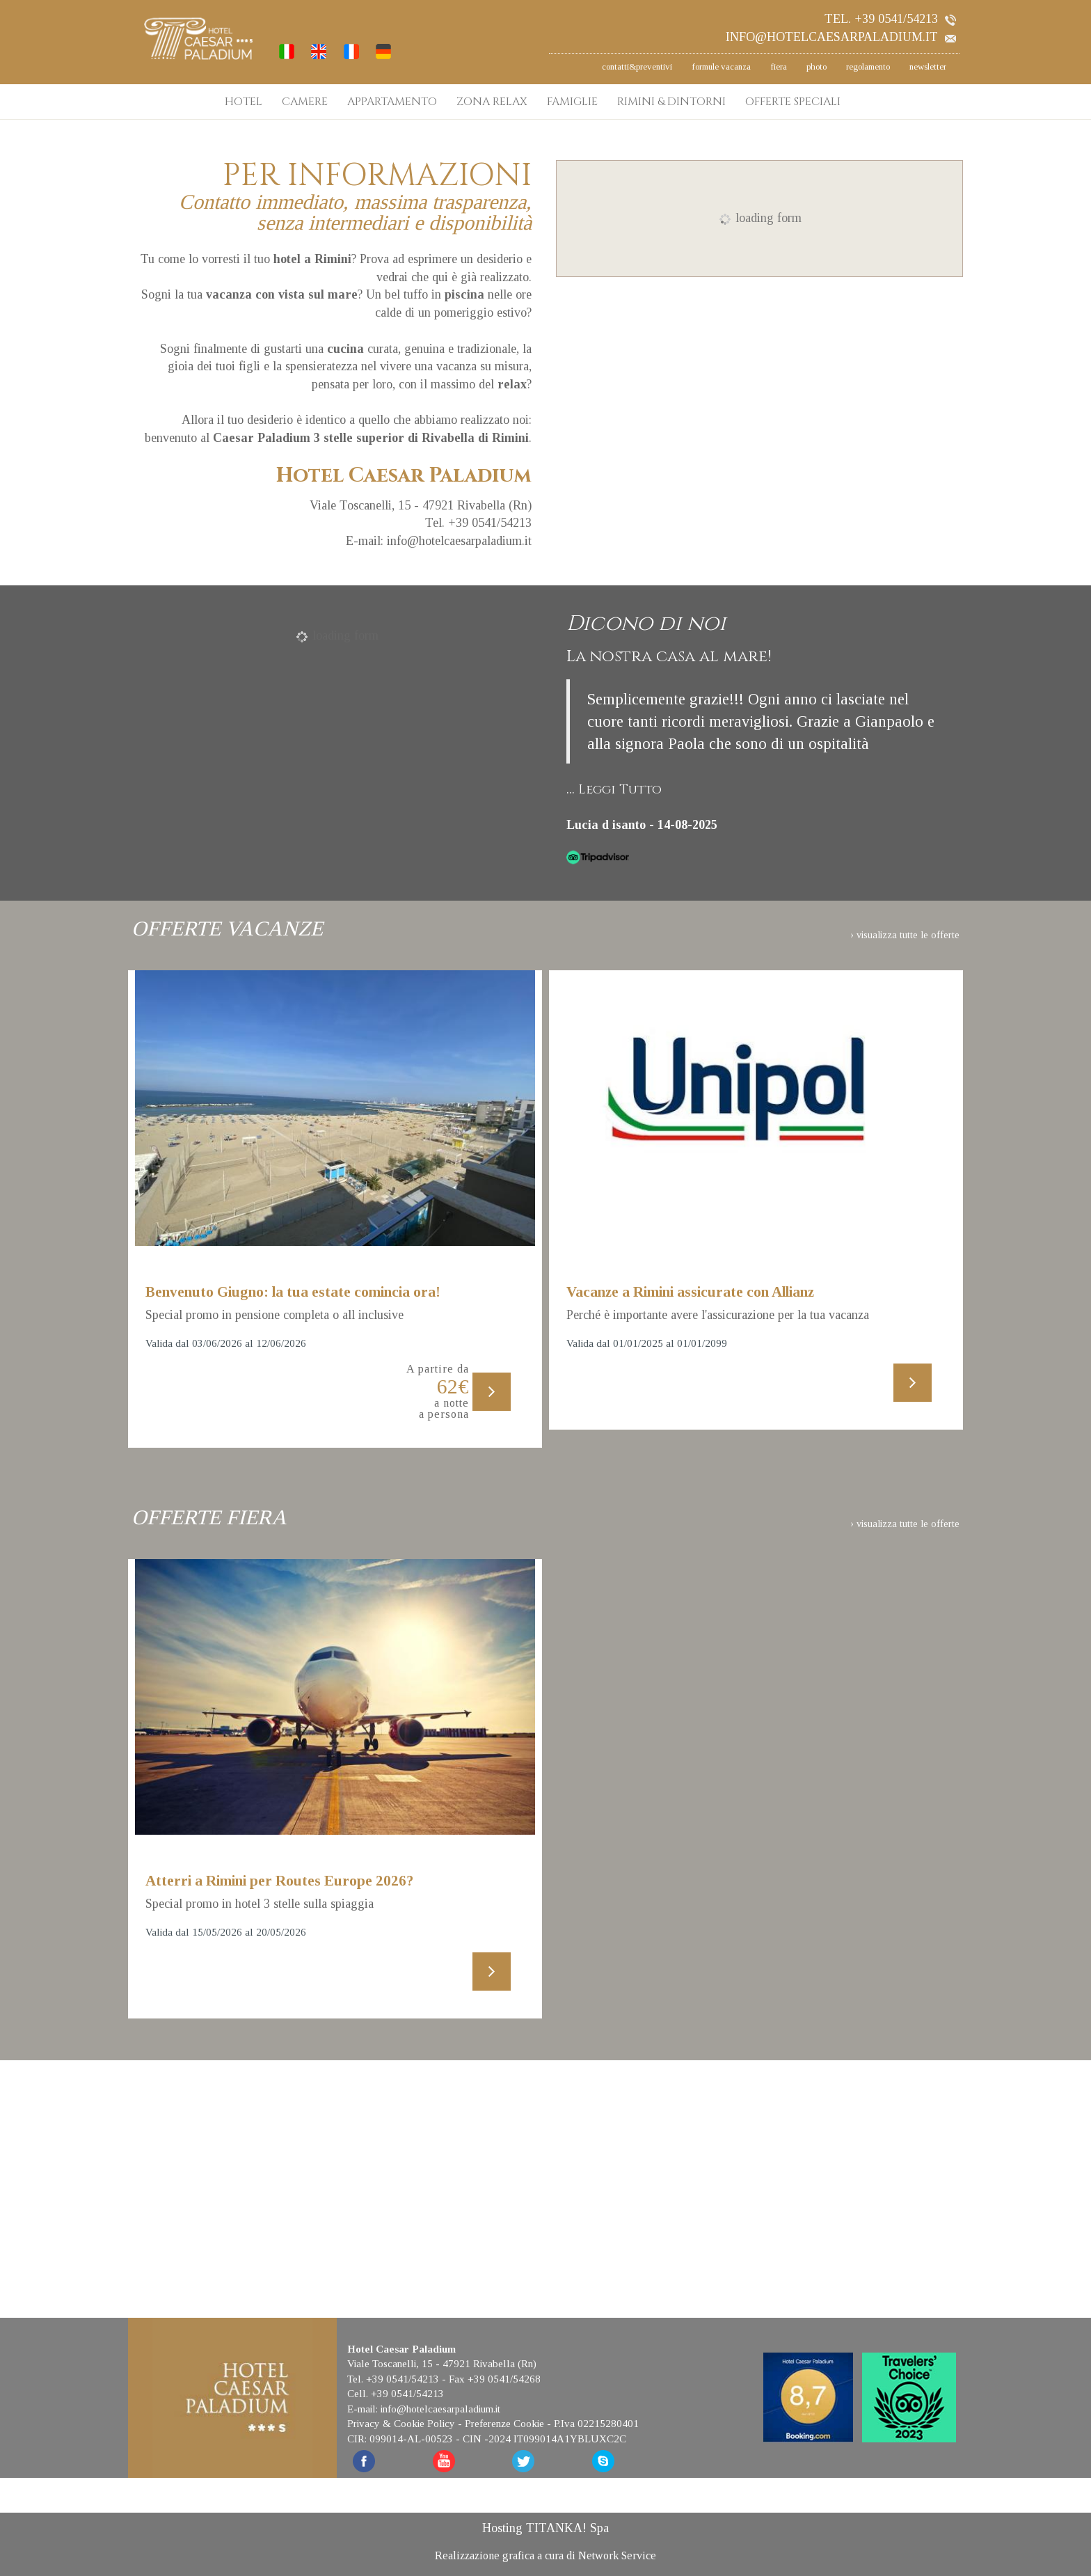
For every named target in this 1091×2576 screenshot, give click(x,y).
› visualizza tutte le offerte (904, 934)
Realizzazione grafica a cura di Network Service (545, 2553)
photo (816, 66)
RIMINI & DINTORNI (671, 101)
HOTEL (243, 101)
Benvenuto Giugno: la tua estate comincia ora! (292, 1291)
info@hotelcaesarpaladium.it (841, 37)
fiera (778, 66)
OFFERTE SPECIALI (793, 101)
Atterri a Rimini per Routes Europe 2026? (279, 1880)
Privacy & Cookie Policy (401, 2422)
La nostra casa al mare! (669, 656)
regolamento (868, 66)
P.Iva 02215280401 (596, 2422)
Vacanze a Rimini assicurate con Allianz (690, 1291)
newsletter (927, 66)
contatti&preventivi (637, 66)
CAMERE (305, 101)
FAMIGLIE (572, 101)
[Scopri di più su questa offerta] (335, 1108)
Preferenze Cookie (504, 2422)
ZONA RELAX (491, 101)
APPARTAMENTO (392, 101)
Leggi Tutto (620, 789)
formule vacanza (721, 66)
